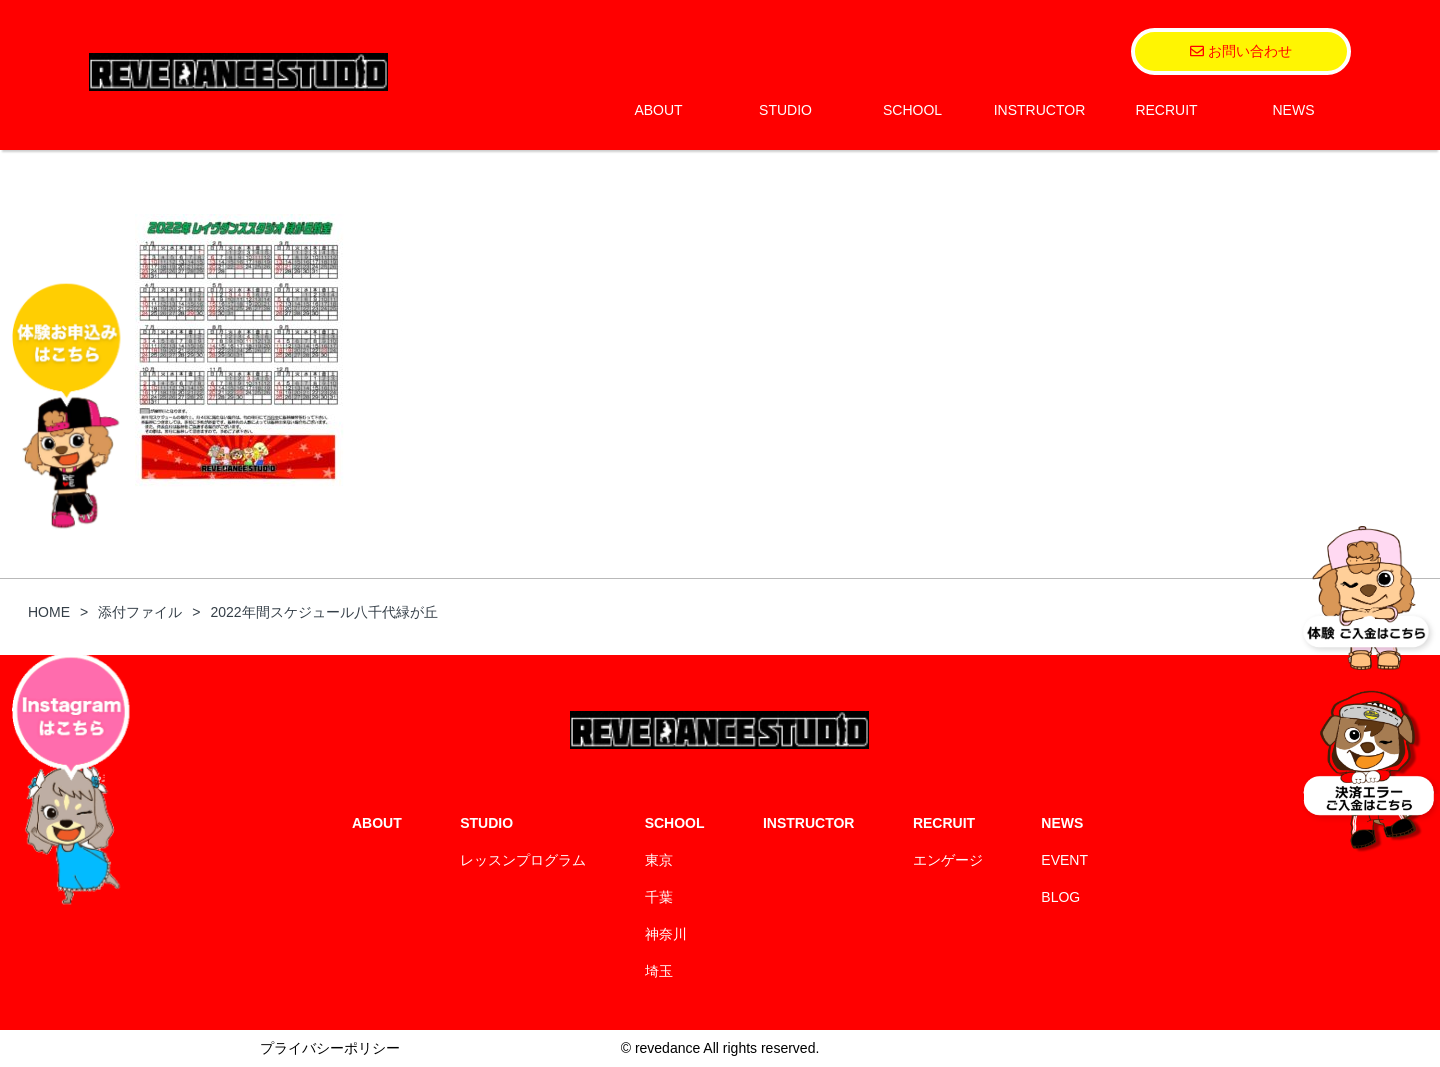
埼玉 (659, 971)
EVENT (1064, 860)
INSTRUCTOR (1040, 110)
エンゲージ (948, 860)
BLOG (1060, 897)
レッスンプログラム (523, 860)
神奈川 (666, 934)
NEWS (1294, 110)
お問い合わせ (1241, 51)
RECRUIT (1166, 110)
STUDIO (785, 110)
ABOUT (658, 110)
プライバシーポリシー (330, 1048)
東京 (659, 860)
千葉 (659, 897)
